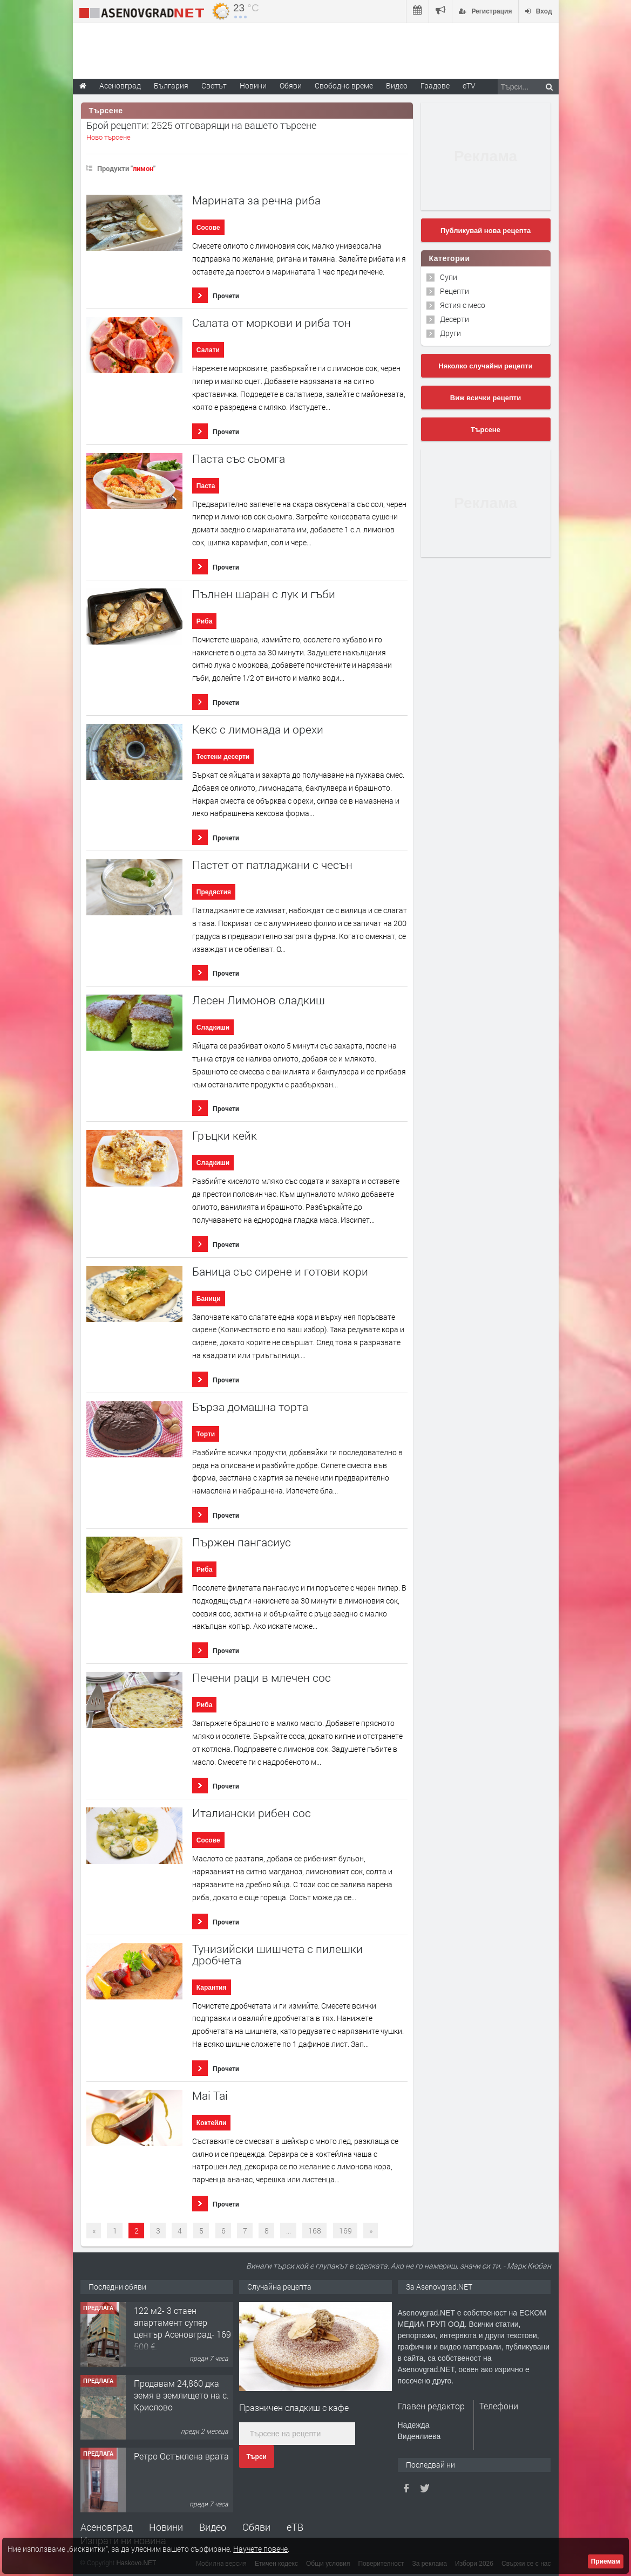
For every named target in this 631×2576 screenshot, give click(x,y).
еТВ (295, 2526)
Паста (205, 486)
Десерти (454, 319)
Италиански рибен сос (251, 1813)
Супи (448, 277)
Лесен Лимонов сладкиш (258, 1000)
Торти (205, 1434)
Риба (204, 621)
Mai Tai (210, 2095)
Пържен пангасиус (241, 1542)
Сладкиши (212, 1027)
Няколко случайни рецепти (485, 366)
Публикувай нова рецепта (485, 231)
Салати (208, 350)
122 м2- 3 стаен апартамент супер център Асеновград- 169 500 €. (182, 2328)
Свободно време (344, 85)
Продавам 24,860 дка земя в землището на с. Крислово (181, 2395)
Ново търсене (108, 137)
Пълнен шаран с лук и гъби (263, 594)
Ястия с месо (462, 305)
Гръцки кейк (224, 1135)
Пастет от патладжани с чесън (272, 865)
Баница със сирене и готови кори (280, 1271)
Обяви (256, 2526)
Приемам (605, 2561)
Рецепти (454, 291)
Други (450, 333)
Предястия (213, 892)
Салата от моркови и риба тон (271, 322)
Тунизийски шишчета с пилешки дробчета (277, 1954)
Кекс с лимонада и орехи (257, 729)
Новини (253, 85)
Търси (257, 2457)
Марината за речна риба (256, 200)
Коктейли (211, 2123)
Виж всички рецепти (485, 398)
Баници (208, 1299)
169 (345, 2230)
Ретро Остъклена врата (181, 2456)
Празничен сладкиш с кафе (294, 2407)
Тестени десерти (222, 757)
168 (314, 2230)
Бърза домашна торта (250, 1407)
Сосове (208, 227)
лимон (143, 168)
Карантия (211, 1987)
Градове (435, 85)
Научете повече (260, 2549)
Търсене (485, 430)
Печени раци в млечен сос (261, 1677)
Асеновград (106, 2526)
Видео (212, 2526)
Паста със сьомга (238, 458)
